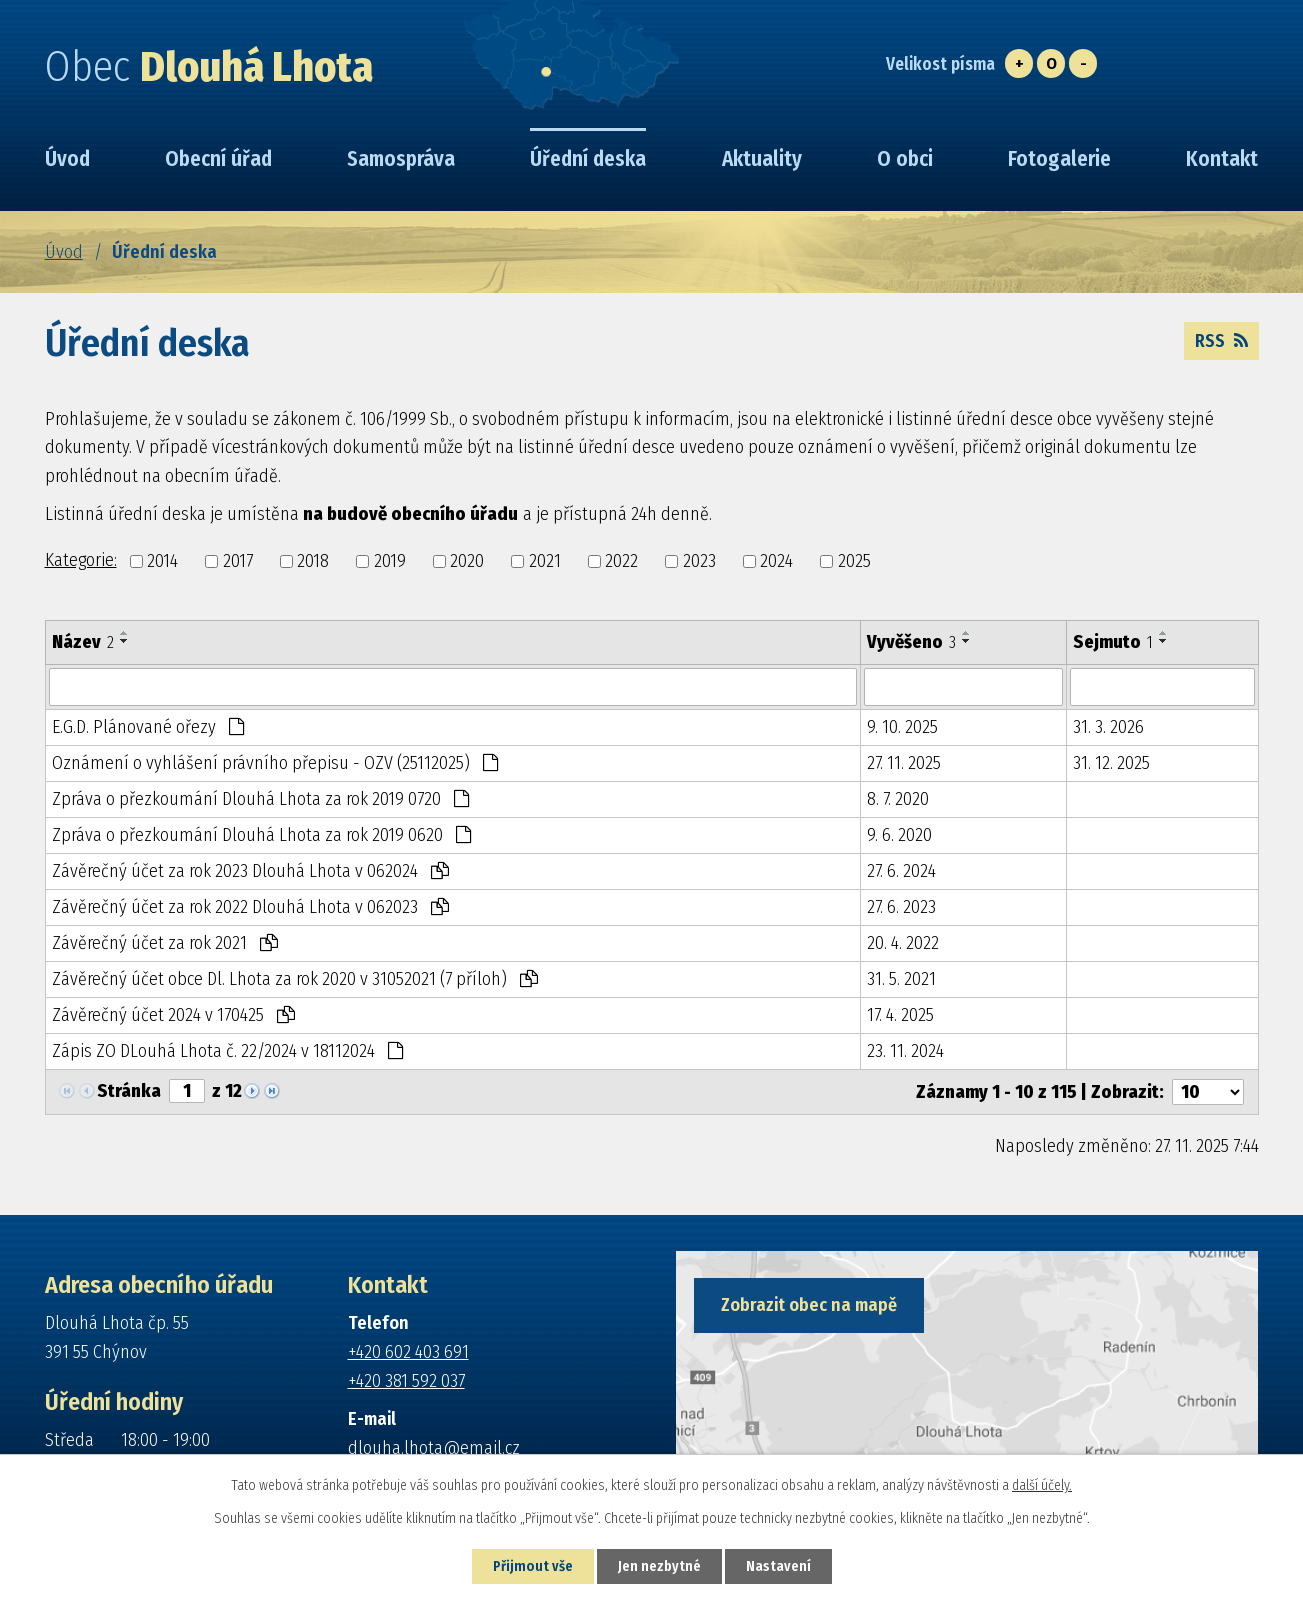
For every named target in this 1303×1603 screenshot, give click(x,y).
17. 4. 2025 (900, 1015)
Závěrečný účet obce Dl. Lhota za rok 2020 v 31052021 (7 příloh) (295, 979)
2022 (621, 561)
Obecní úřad (218, 159)
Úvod (64, 252)
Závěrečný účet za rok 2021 (165, 943)
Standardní (1051, 63)
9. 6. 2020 (899, 835)
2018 (313, 561)
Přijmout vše (533, 1566)
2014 (162, 561)
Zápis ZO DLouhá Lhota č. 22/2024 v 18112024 (227, 1051)
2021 (545, 561)
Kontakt (1222, 159)
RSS (1221, 341)
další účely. (1042, 1485)
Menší (1083, 63)
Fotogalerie (1059, 159)
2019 (390, 561)
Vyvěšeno (911, 642)
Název (83, 642)
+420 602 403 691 (408, 1352)
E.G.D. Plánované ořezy (148, 727)
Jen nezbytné (659, 1566)
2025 (854, 561)
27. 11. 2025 (904, 763)
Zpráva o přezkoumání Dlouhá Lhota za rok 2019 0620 (261, 835)
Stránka (129, 1091)
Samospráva (401, 159)
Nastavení (778, 1566)
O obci (905, 159)
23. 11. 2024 (905, 1051)
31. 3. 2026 (1108, 727)
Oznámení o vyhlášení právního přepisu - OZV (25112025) (275, 763)
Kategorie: (81, 560)
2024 (776, 561)
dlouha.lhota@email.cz (434, 1448)
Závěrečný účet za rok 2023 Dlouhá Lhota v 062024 (250, 871)
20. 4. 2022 (903, 943)
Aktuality (762, 159)
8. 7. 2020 (898, 799)
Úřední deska (588, 159)
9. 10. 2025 (902, 727)
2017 (238, 561)
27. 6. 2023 (901, 907)
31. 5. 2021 (901, 979)
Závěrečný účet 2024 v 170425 (173, 1015)
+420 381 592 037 (406, 1381)
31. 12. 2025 (1111, 763)
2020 (467, 561)
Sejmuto (1113, 642)
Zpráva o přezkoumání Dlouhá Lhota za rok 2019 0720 (260, 799)
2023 (699, 561)
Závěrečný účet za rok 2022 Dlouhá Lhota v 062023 (250, 907)
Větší (1019, 63)
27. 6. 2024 (901, 871)
